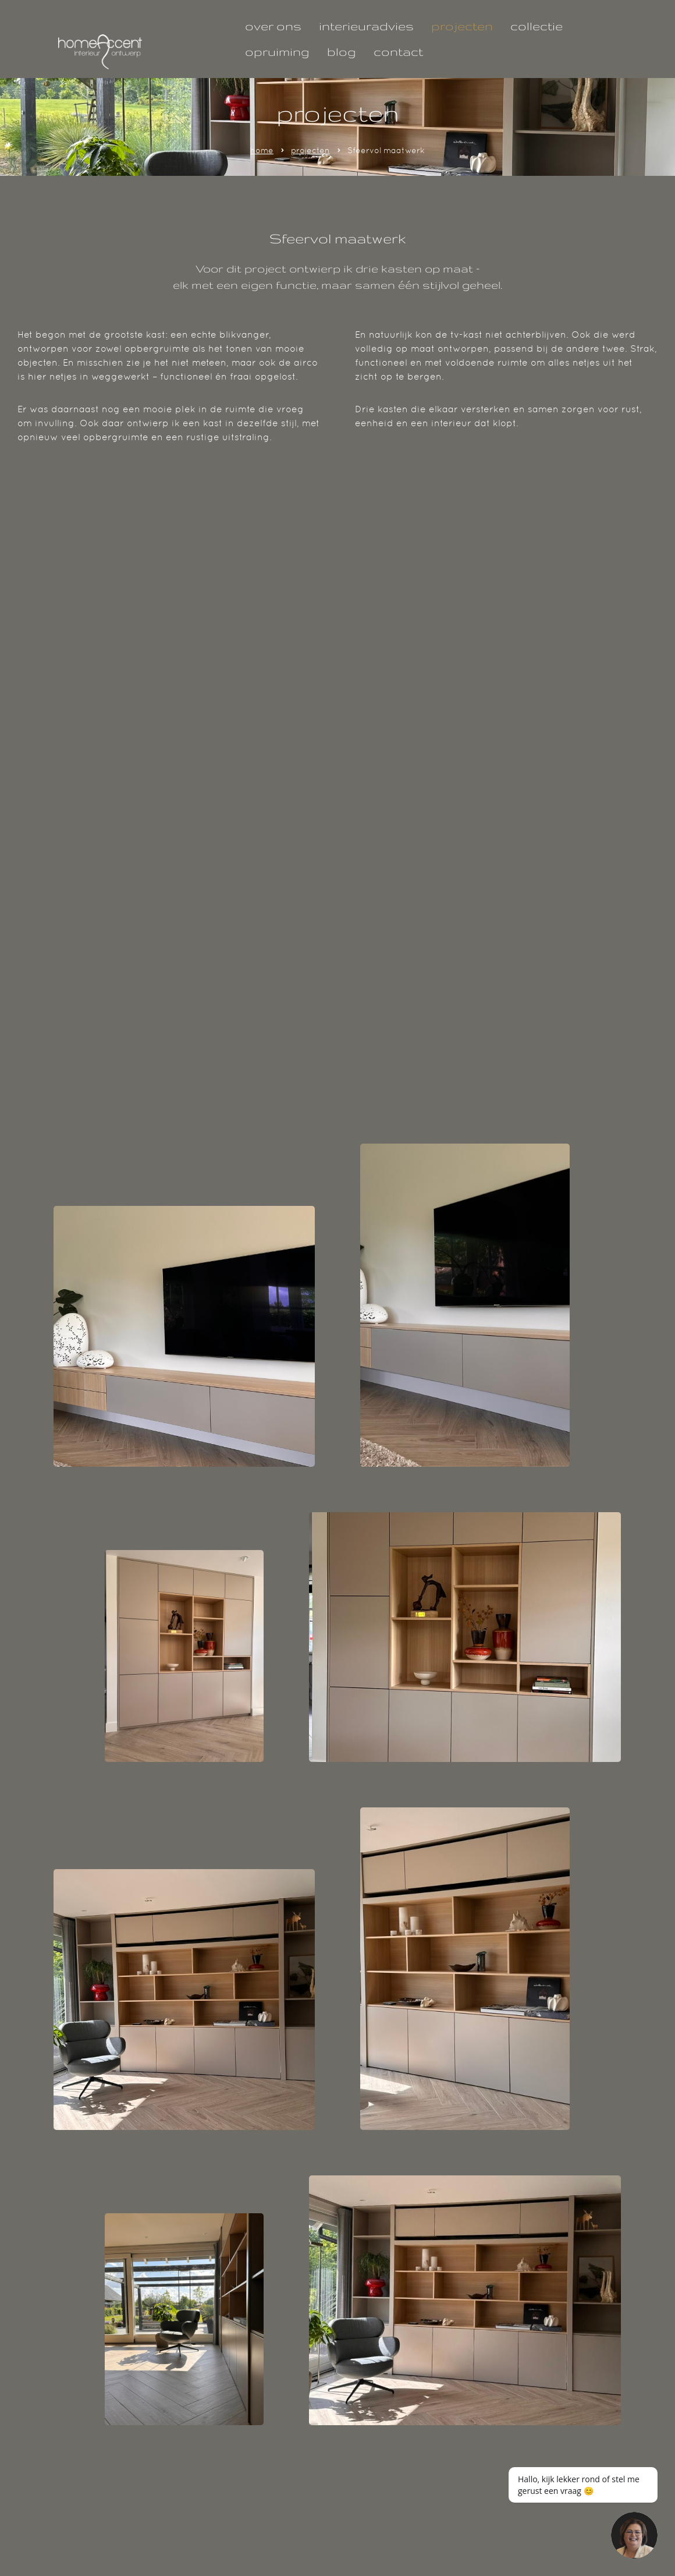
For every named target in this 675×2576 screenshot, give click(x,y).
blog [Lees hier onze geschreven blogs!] (341, 51)
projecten (310, 150)
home (261, 150)
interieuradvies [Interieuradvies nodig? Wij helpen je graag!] (366, 26)
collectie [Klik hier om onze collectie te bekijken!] (536, 26)
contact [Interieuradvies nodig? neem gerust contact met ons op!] (398, 51)
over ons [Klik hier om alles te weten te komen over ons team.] (273, 26)
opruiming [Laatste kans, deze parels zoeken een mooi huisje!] (277, 51)
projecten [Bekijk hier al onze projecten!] (462, 26)
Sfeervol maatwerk (386, 150)
